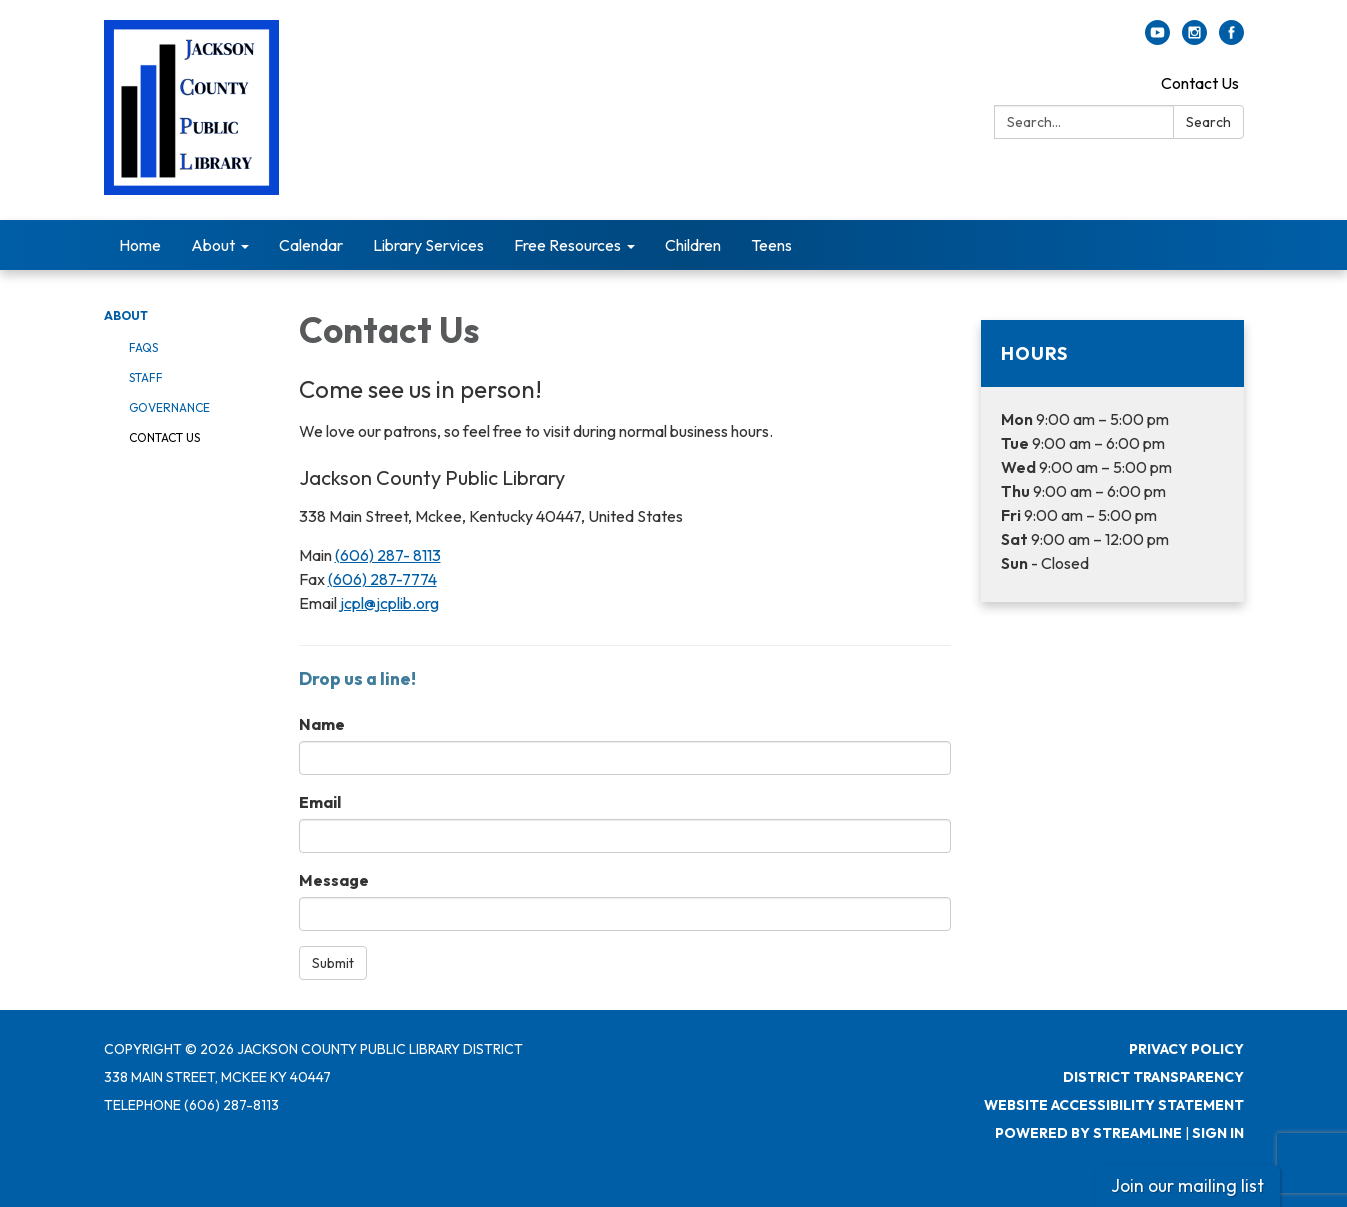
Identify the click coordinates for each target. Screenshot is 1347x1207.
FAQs (143, 347)
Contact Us (1200, 83)
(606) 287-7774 (382, 579)
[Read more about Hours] (1112, 461)
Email (320, 802)
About (126, 315)
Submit (333, 963)
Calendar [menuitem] (311, 245)
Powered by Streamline (1088, 1133)
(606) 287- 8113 (388, 555)
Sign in (1218, 1133)
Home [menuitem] (140, 245)
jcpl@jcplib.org (389, 603)
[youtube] (1157, 39)
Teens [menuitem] (771, 245)
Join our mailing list (1187, 1185)
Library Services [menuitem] (428, 245)
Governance (169, 407)
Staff (146, 377)
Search (1208, 122)
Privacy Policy (1186, 1049)
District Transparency (1153, 1077)
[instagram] (1194, 39)
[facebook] (1231, 39)
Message (334, 880)
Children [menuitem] (693, 245)
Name (322, 724)
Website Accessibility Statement (1114, 1105)
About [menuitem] (213, 245)
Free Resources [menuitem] (567, 245)
